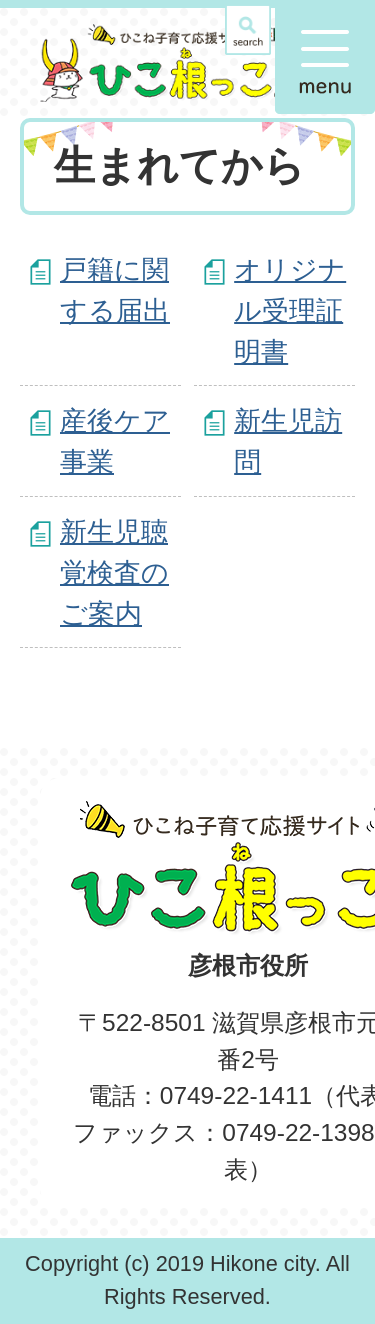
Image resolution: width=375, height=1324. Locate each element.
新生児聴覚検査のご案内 (114, 572)
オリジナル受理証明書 (290, 310)
